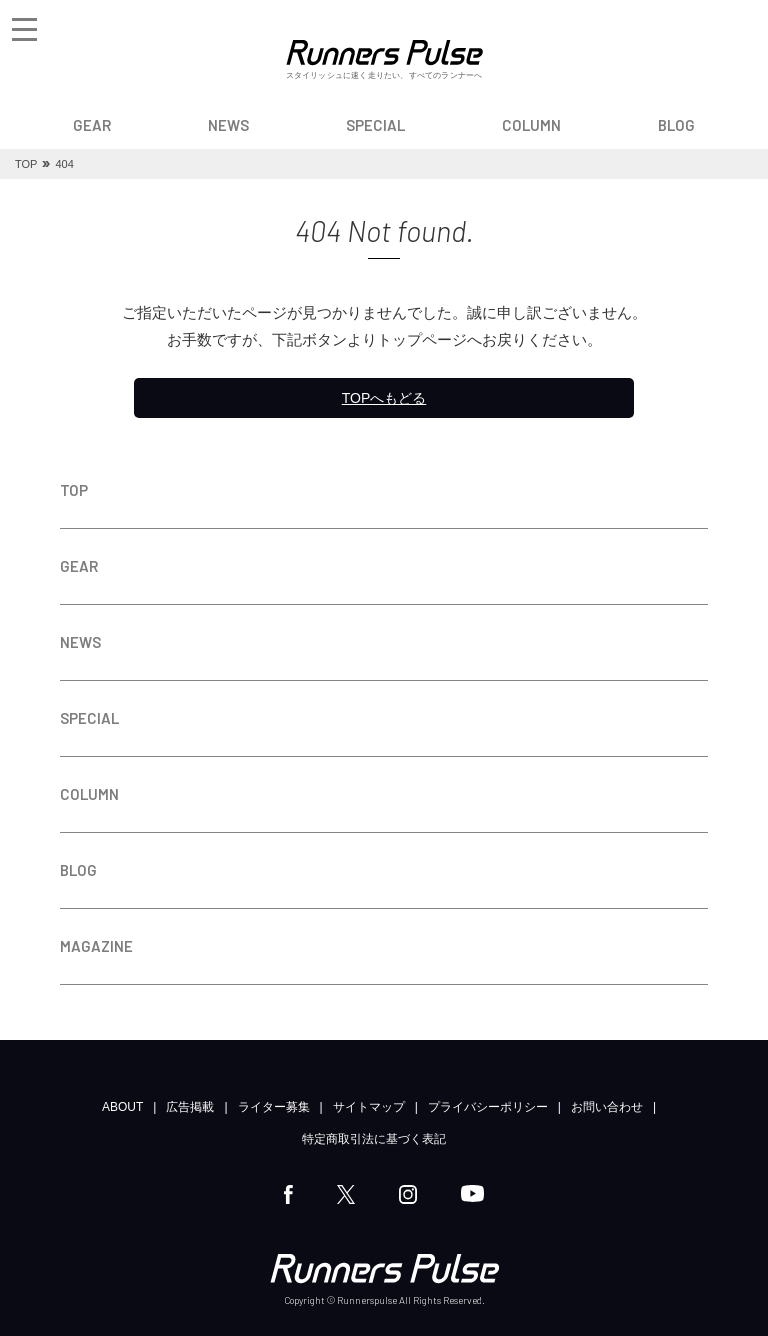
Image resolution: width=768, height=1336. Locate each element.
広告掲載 (190, 1107)
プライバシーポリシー (488, 1107)
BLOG (676, 125)
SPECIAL (375, 125)
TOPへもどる (384, 398)
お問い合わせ (607, 1107)
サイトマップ (369, 1107)
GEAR (92, 125)
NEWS (228, 125)
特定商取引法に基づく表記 (374, 1139)
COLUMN (531, 125)
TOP (74, 490)
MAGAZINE (96, 946)
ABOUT (122, 1107)
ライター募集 (274, 1107)
